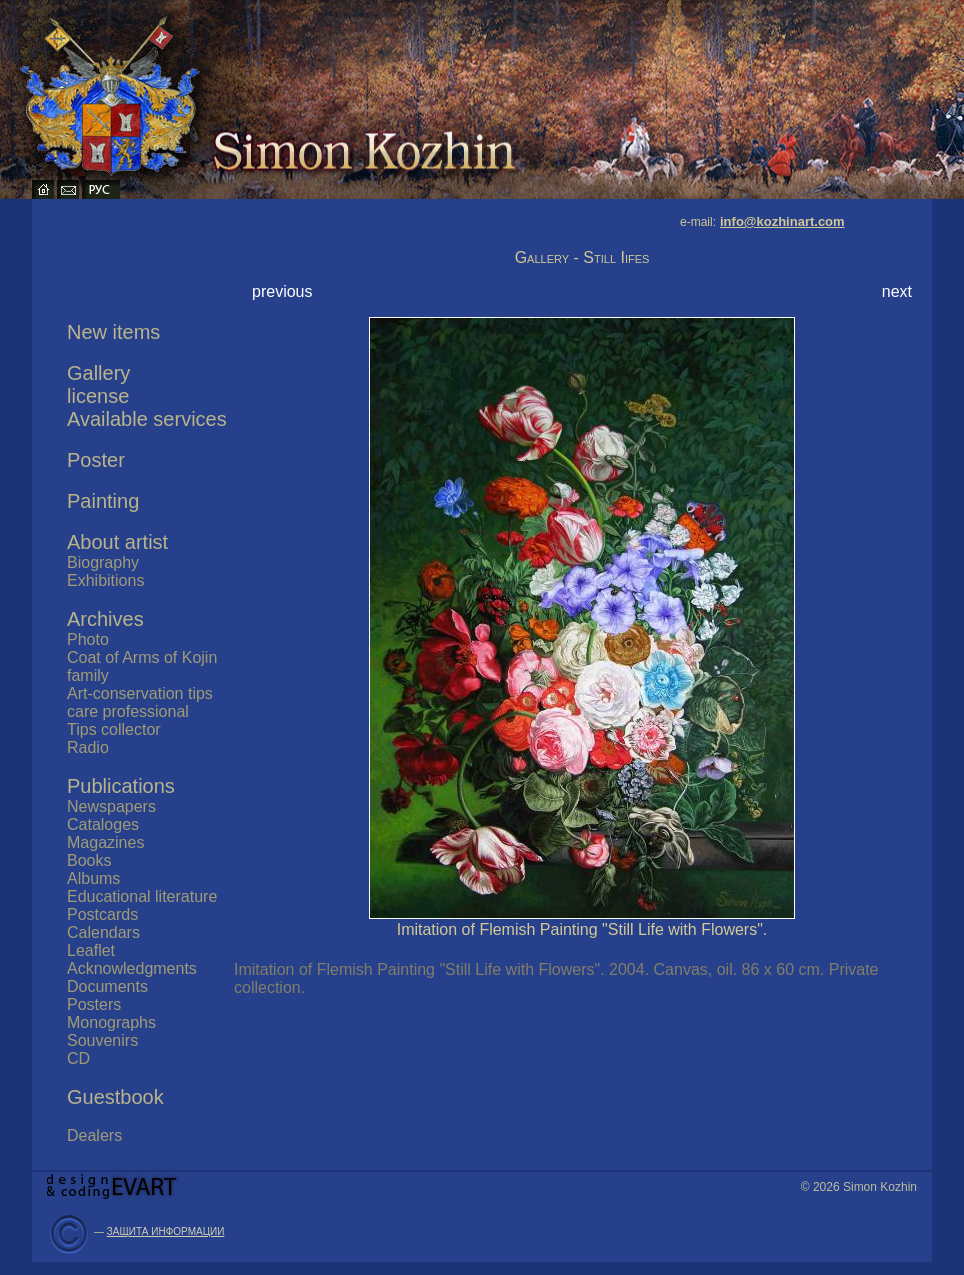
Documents (107, 986)
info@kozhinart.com (782, 221)
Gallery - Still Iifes (582, 257)
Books (89, 860)
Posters (94, 1004)
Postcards (102, 914)
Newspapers (111, 806)
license (98, 396)
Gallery (98, 373)
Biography (103, 562)
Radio (88, 747)
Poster (96, 460)
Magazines (105, 842)
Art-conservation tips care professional (140, 702)
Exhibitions (105, 580)
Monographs (111, 1022)
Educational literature (142, 896)
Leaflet (91, 950)
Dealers (94, 1135)
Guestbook (115, 1097)
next (897, 291)
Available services (147, 419)
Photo (88, 639)
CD (78, 1058)
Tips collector (114, 729)
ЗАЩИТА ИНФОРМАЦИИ (166, 1231)
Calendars (103, 932)
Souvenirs (102, 1040)
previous (282, 291)
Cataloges (103, 824)
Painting (103, 501)
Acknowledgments (132, 968)
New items (113, 332)
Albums (93, 878)
